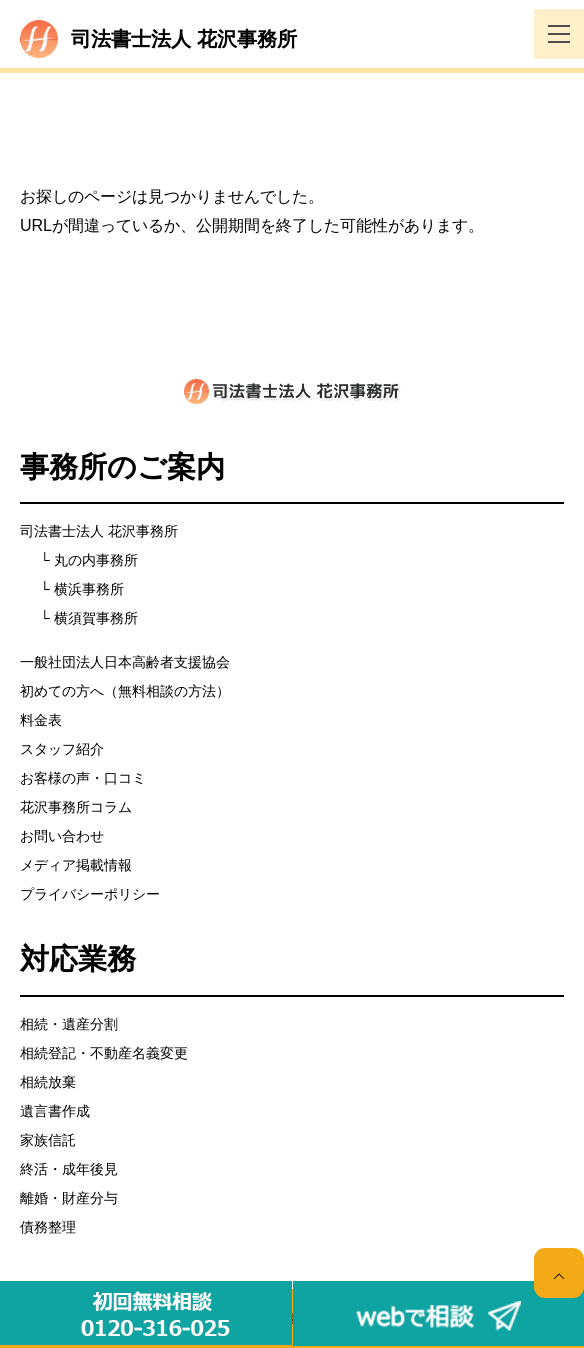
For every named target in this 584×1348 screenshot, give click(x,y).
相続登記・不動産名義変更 (104, 1053)
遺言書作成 (55, 1111)
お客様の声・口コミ (83, 778)
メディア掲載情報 (76, 865)
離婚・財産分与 (69, 1198)
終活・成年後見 (69, 1169)
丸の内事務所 (96, 560)
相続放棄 (48, 1082)
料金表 (41, 720)
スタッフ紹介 (62, 749)
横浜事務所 (89, 589)
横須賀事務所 (96, 618)
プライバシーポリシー (90, 894)
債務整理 (48, 1227)
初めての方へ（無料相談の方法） (125, 691)
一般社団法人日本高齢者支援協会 (125, 662)
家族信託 (48, 1140)
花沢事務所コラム (76, 807)
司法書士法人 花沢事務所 (99, 531)
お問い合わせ (62, 836)
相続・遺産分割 (69, 1024)
